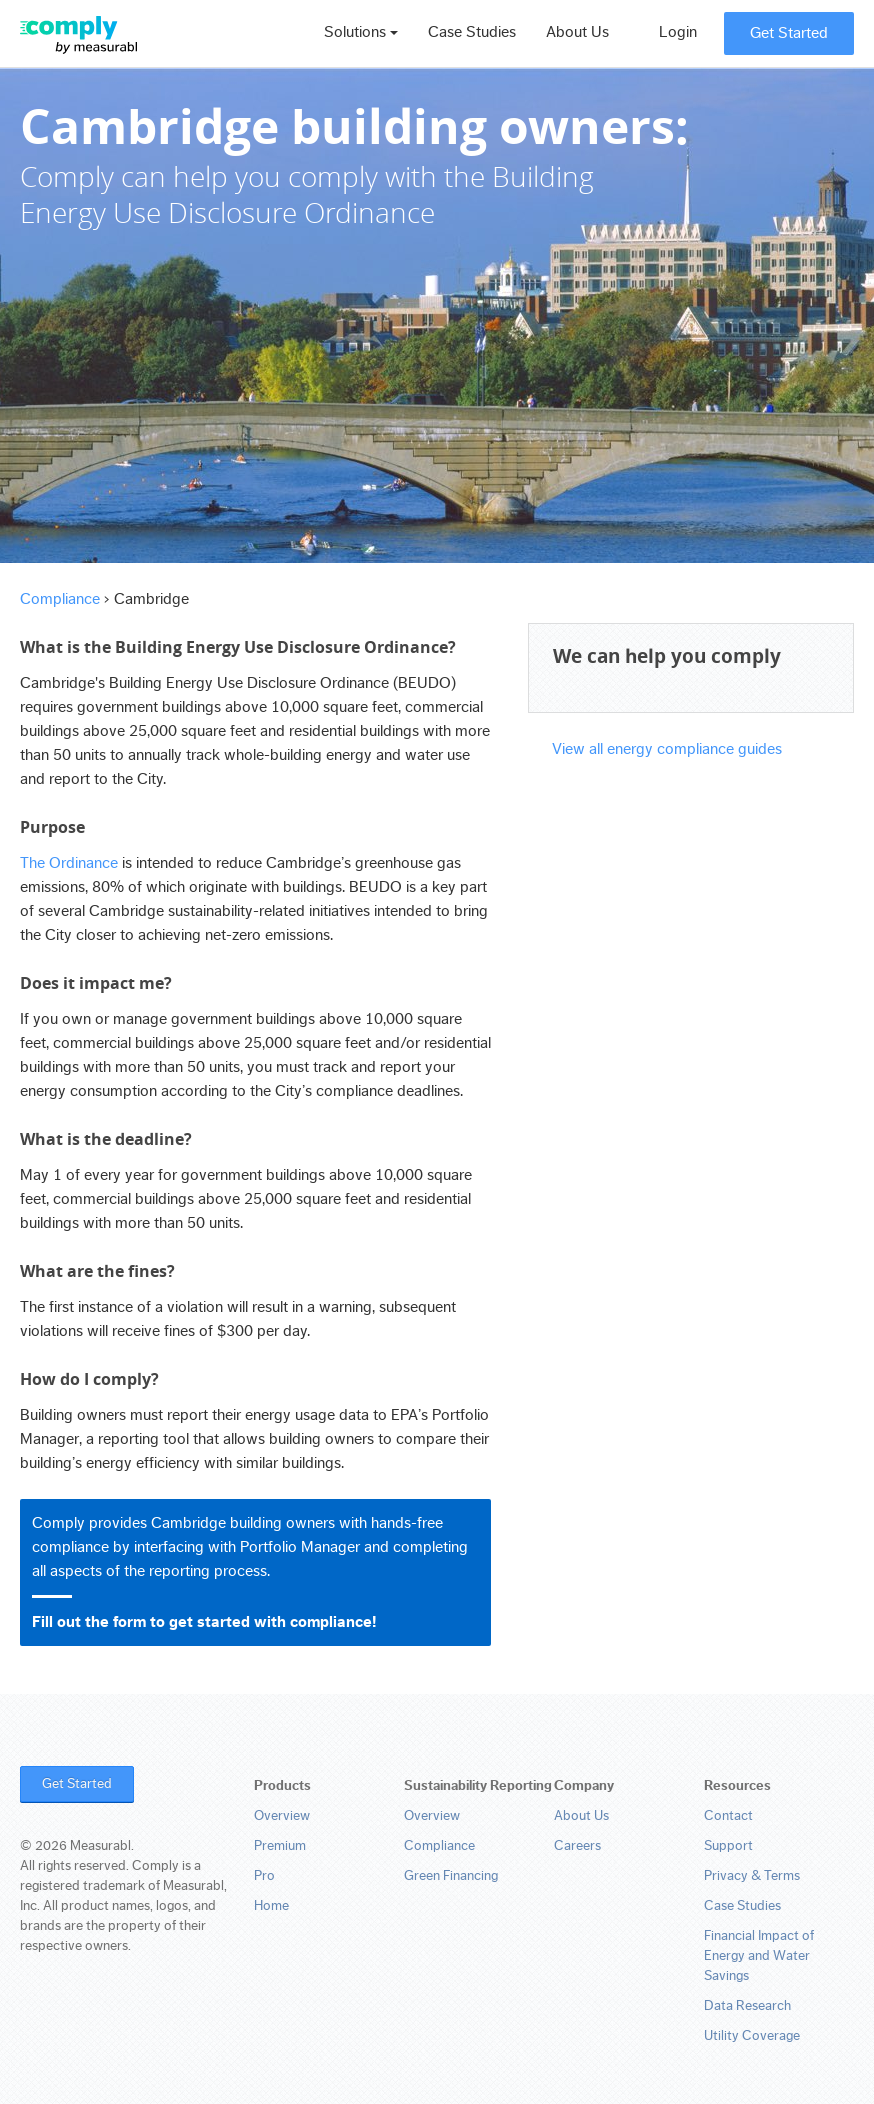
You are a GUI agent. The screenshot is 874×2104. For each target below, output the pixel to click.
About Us (577, 32)
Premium (280, 1846)
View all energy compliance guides (667, 749)
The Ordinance (69, 863)
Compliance (60, 599)
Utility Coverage (752, 2036)
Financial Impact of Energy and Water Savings (759, 1956)
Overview (282, 1816)
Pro (264, 1876)
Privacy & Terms (752, 1876)
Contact (728, 1816)
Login (678, 32)
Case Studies (472, 32)
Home (271, 1906)
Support (728, 1846)
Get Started (789, 33)
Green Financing (451, 1876)
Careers (577, 1846)
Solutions (361, 32)
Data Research (747, 2006)
